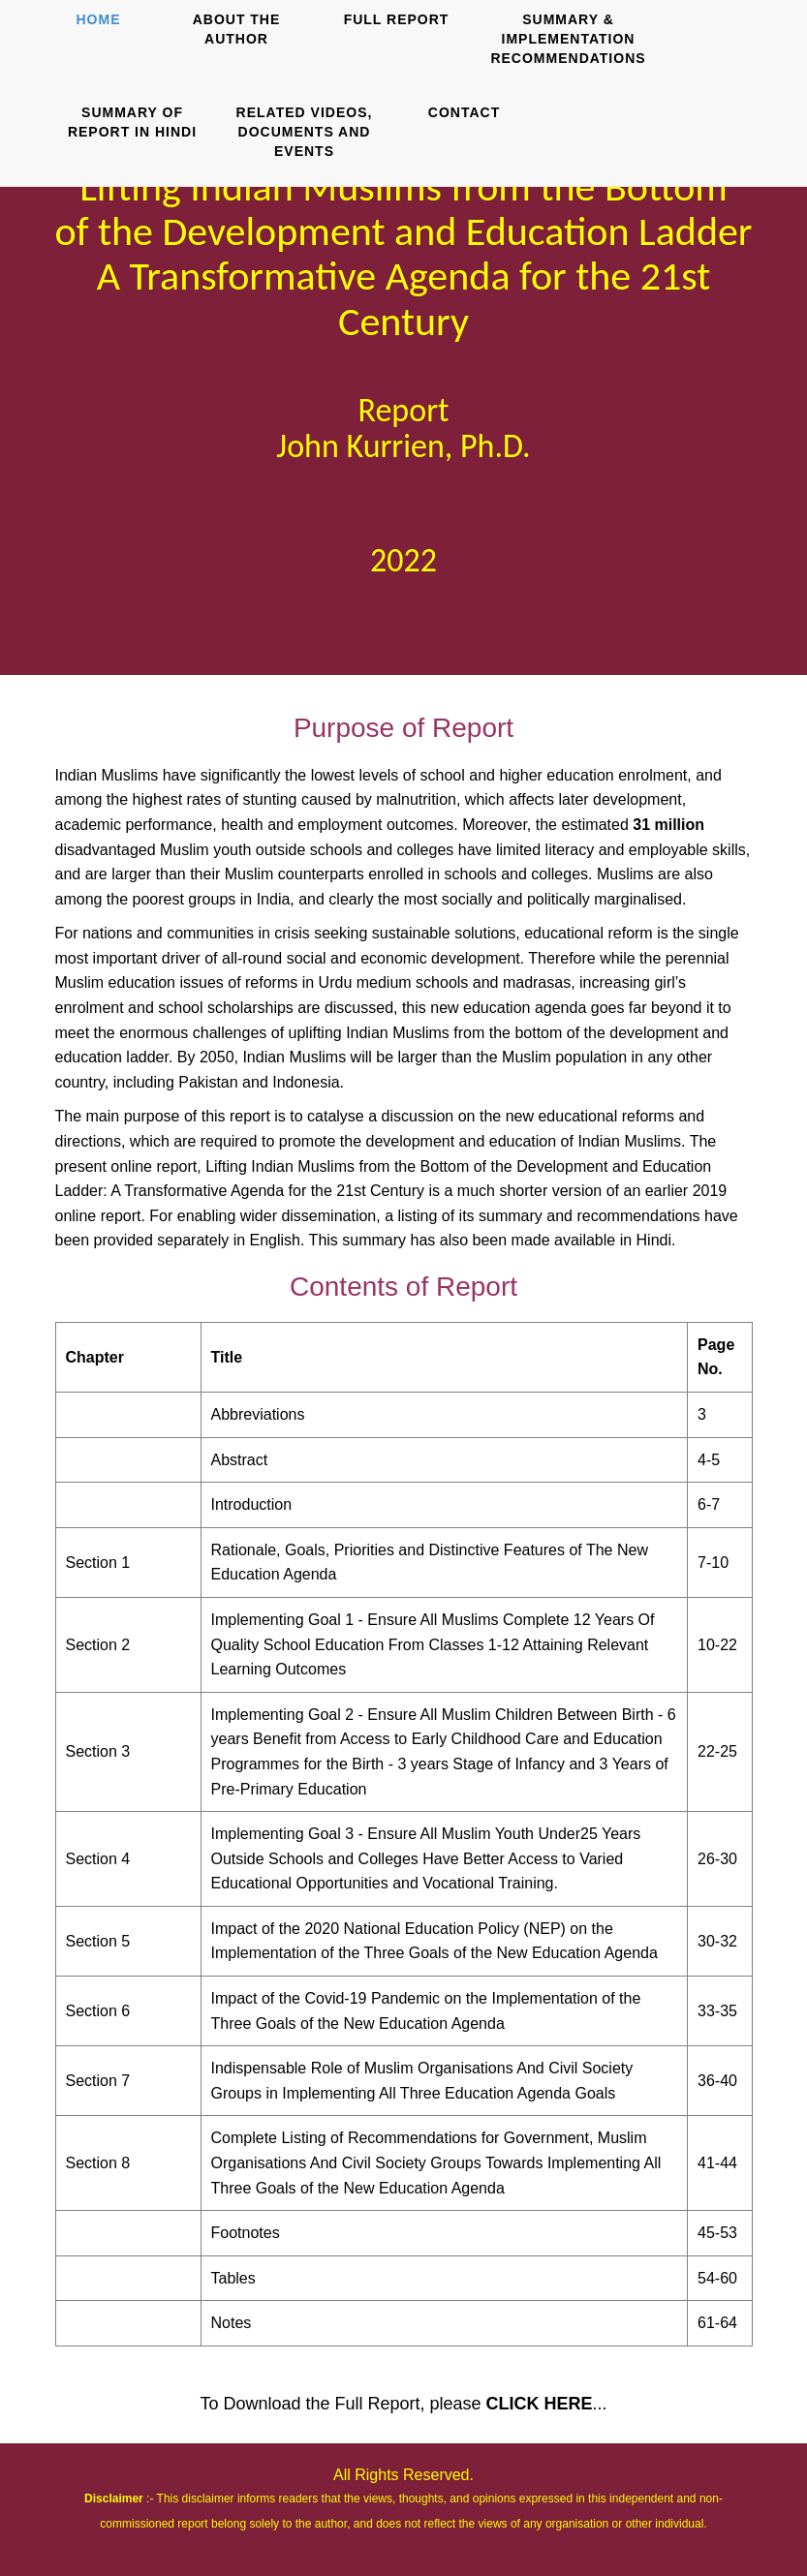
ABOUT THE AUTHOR (237, 29)
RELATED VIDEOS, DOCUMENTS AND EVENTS (304, 132)
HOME (99, 19)
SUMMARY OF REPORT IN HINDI (132, 122)
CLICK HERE (539, 2403)
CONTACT (464, 112)
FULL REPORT (397, 19)
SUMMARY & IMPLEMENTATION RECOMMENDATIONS (567, 39)
